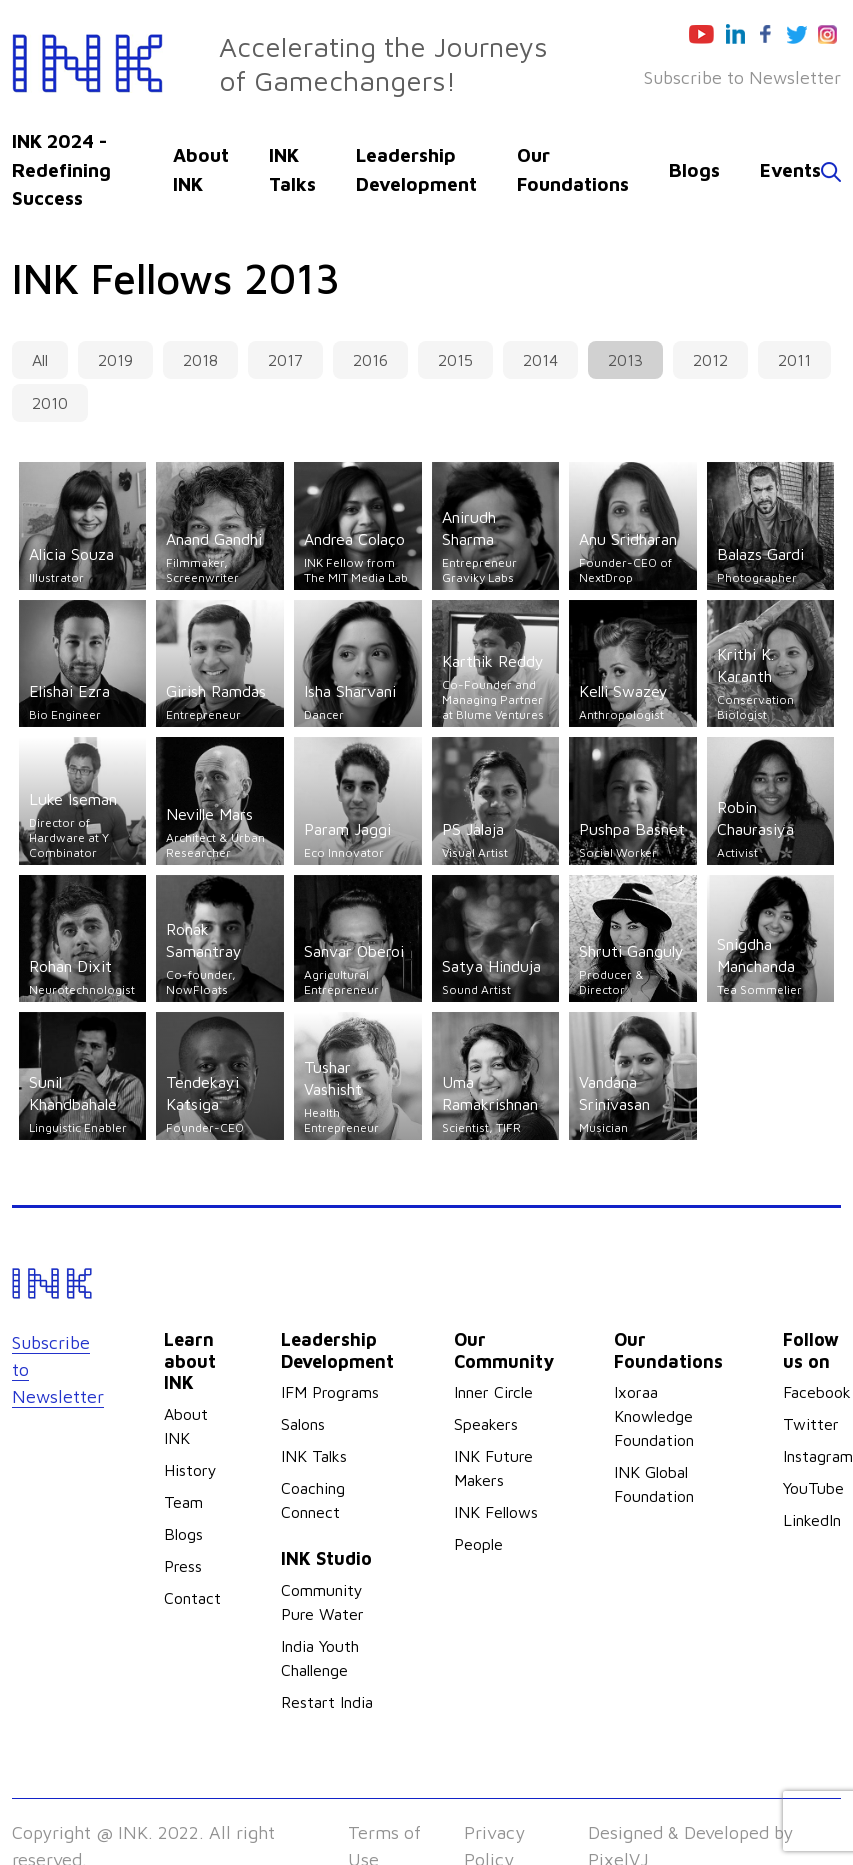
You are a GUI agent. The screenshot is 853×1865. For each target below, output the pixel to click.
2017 (285, 360)
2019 (115, 360)
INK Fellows (496, 1512)
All (40, 360)
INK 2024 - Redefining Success (61, 169)
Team (183, 1502)
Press (183, 1566)
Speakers (486, 1424)
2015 (455, 360)
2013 (625, 360)
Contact (192, 1598)
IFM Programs (330, 1392)
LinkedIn (812, 1520)
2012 (710, 360)
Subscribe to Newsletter (742, 77)
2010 (50, 403)
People (478, 1544)
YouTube (813, 1488)
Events (790, 170)
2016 (370, 360)
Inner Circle (493, 1392)
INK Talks (314, 1456)
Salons (303, 1424)
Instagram (818, 1456)
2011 (794, 360)
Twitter (811, 1424)
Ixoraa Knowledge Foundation (654, 1416)
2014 (540, 360)
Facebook (817, 1392)
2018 (200, 360)
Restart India (327, 1702)
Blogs (694, 170)
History (190, 1470)
